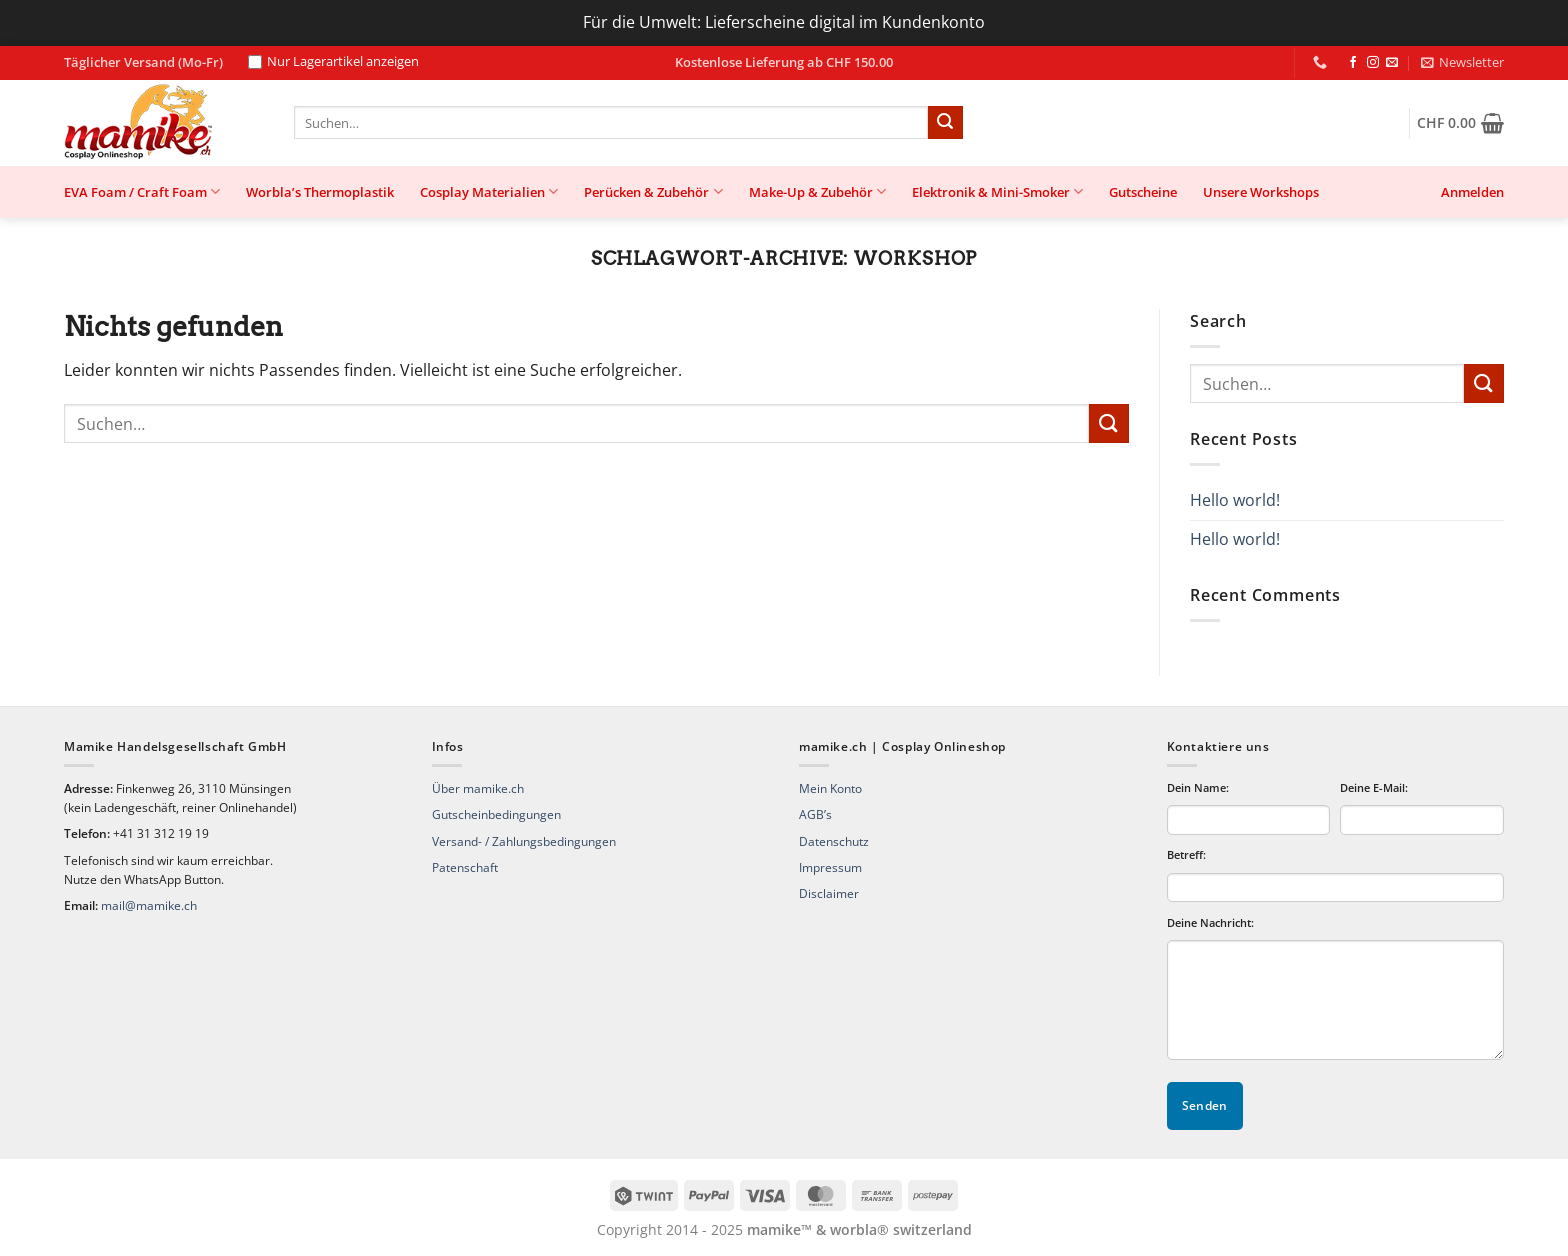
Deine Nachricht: (1210, 922)
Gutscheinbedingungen (496, 814)
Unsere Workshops (1261, 192)
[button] (1462, 62)
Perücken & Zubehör (653, 191)
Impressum (830, 867)
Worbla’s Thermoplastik (320, 192)
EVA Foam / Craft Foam (142, 191)
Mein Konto (830, 788)
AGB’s (815, 814)
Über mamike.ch (478, 788)
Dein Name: (1198, 787)
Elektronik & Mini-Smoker (997, 191)
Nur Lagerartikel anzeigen (333, 62)
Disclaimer (829, 893)
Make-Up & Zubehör (817, 191)
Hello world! (1235, 500)
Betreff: (1186, 854)
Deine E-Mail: (1374, 787)
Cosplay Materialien (489, 191)
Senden (1205, 1105)
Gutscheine (1143, 192)
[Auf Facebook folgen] (1353, 63)
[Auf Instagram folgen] (1373, 63)
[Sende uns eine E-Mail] (1392, 63)
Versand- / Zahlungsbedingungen (524, 841)
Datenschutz (834, 841)
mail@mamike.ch (149, 905)
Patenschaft (465, 867)
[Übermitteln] (945, 123)
